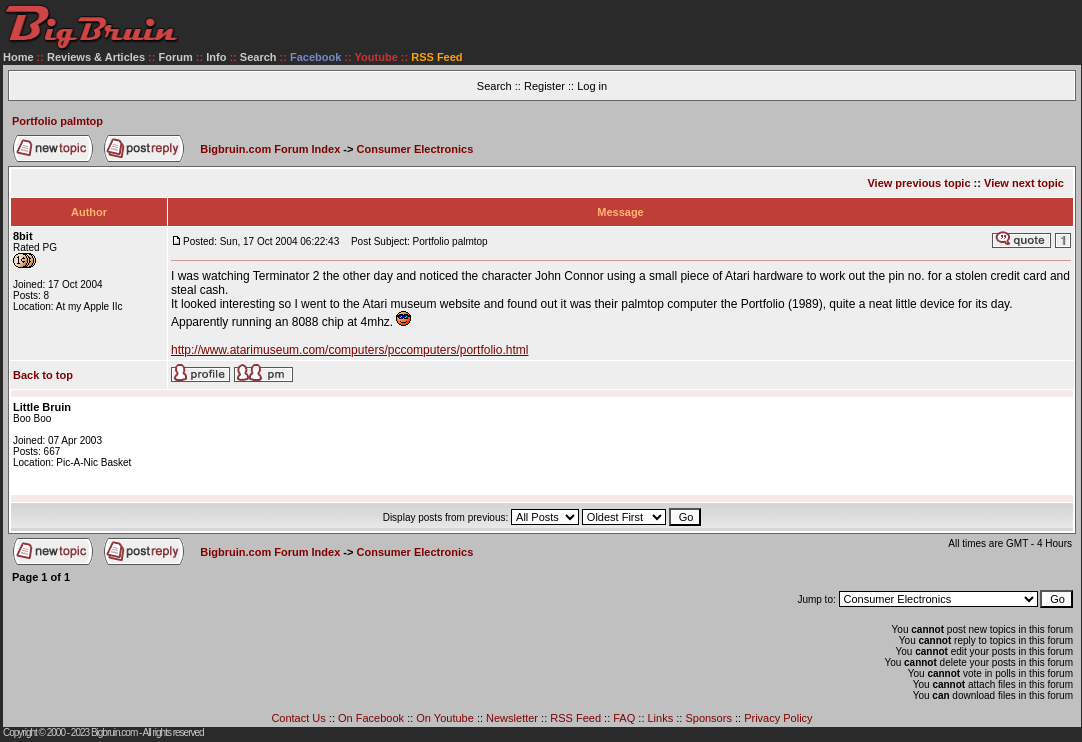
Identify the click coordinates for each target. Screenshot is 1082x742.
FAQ (624, 718)
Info (216, 57)
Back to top (43, 375)
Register (544, 86)
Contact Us (298, 718)
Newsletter (512, 718)
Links (661, 718)
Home (18, 57)
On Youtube (445, 718)
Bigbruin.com (114, 732)
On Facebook (371, 718)
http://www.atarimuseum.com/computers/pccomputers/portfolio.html (349, 350)
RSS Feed (575, 718)
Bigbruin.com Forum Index (270, 149)
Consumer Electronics (415, 149)
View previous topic (918, 183)
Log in (592, 86)
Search (258, 57)
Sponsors (708, 718)
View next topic (1024, 183)
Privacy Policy (778, 718)
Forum (176, 57)
